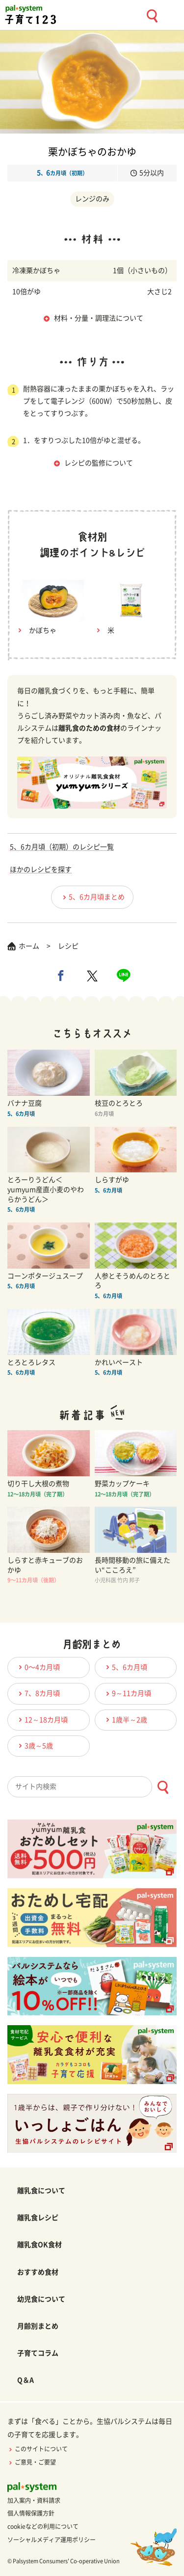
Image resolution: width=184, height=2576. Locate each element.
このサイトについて (37, 2449)
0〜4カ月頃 (38, 1667)
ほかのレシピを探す (41, 869)
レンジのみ (92, 198)
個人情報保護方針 (30, 2513)
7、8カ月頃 (38, 1693)
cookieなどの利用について (43, 2526)
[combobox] (92, 1786)
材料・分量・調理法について (98, 318)
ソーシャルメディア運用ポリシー (51, 2540)
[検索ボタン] (162, 1787)
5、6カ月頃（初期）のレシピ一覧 (62, 846)
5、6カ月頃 (125, 1667)
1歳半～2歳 (125, 1719)
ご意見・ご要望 (31, 2462)
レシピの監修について (98, 463)
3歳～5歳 (34, 1745)
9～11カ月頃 (127, 1693)
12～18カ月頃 (42, 1719)
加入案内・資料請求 (33, 2500)
